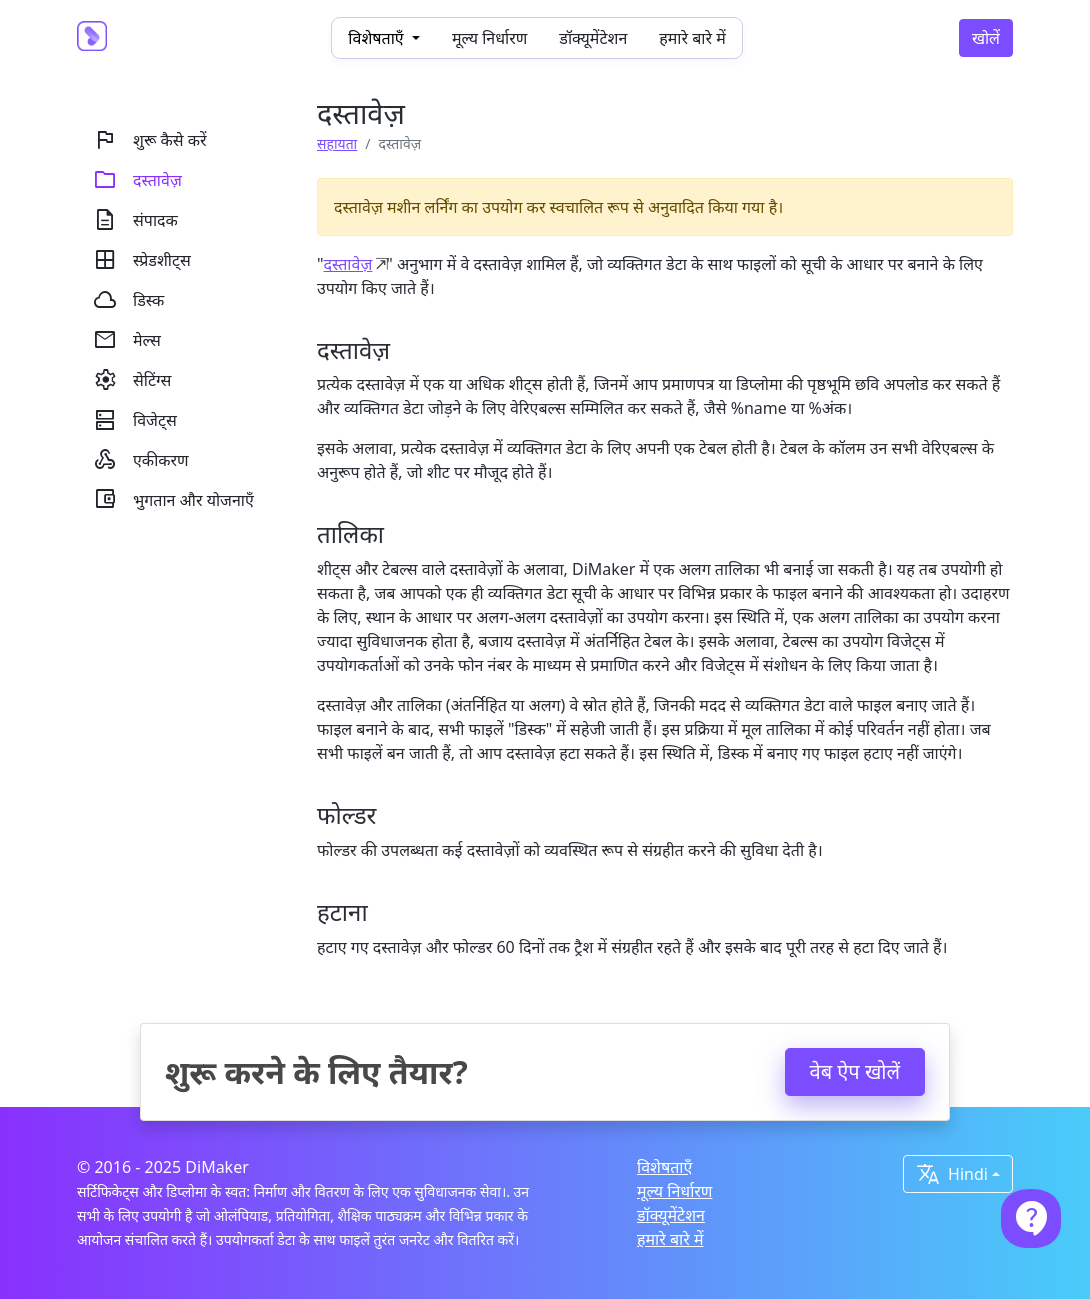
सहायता (337, 143)
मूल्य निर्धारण (489, 38)
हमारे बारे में (692, 38)
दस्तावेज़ (348, 264)
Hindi (952, 1174)
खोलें (986, 38)
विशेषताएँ (664, 1167)
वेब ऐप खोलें (855, 1071)
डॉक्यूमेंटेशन (593, 38)
